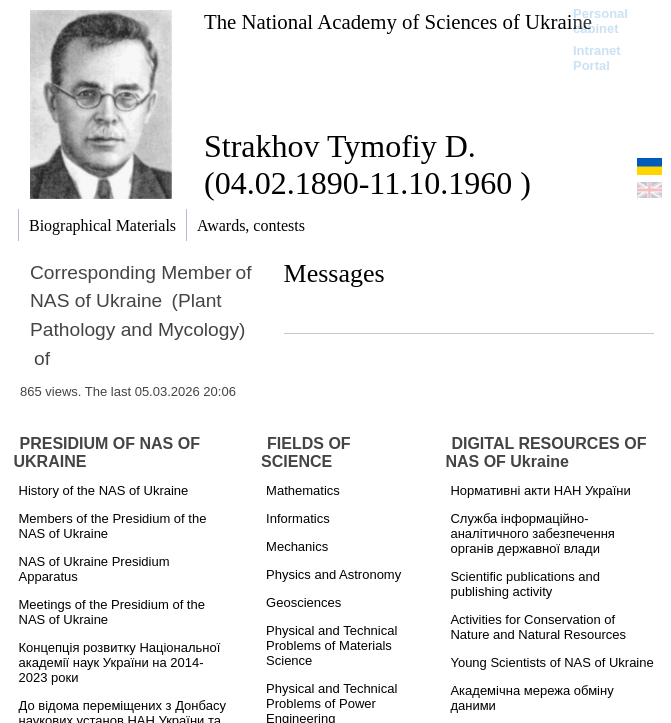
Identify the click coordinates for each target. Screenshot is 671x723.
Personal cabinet (600, 21)
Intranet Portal (597, 58)
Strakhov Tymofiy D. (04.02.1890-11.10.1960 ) (367, 164)
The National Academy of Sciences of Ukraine (398, 21)
